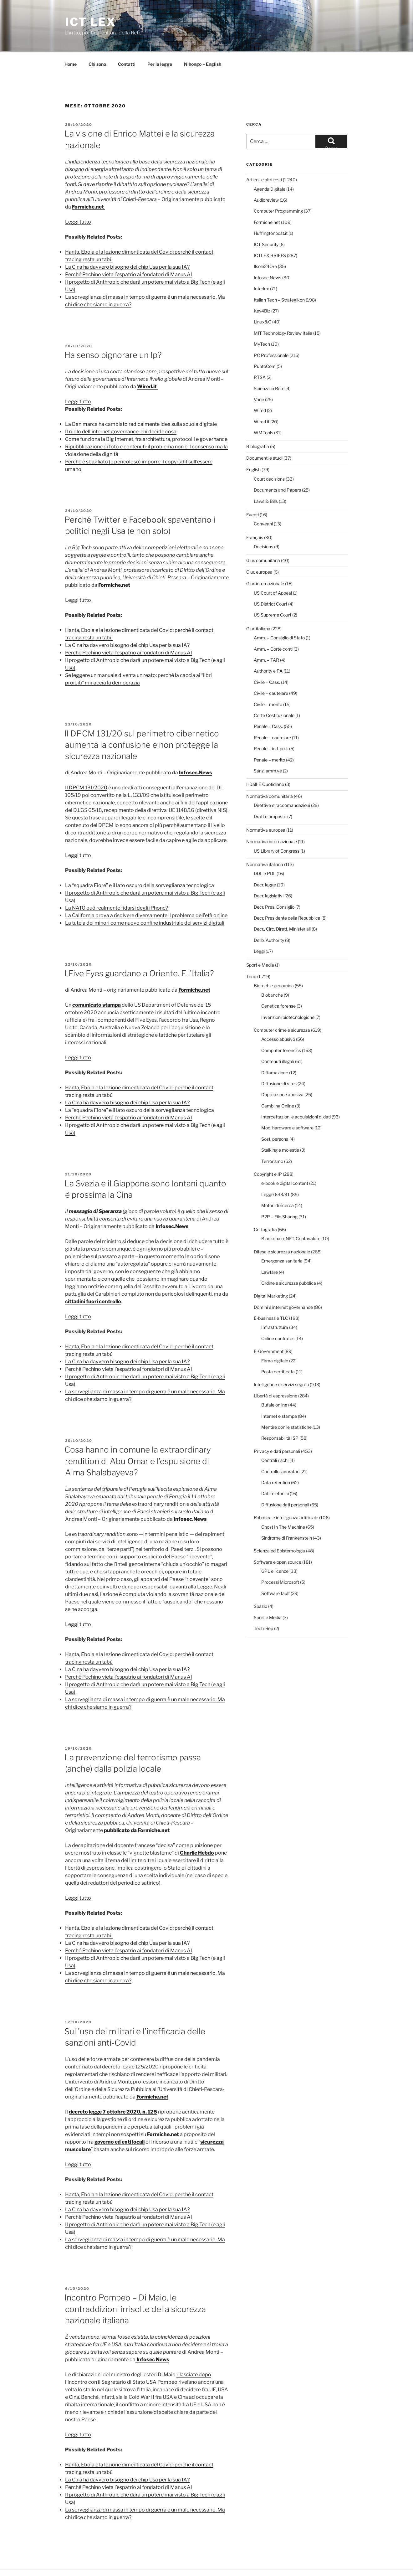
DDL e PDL (265, 850)
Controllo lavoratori (280, 1448)
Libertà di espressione (275, 1372)
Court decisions (269, 455)
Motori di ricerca (277, 1182)
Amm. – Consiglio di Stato (279, 614)
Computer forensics (281, 1027)
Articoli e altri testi (264, 156)
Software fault (275, 1569)
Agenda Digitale (269, 165)
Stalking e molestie (280, 1126)
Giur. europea (259, 548)
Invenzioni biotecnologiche (287, 993)
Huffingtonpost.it (271, 209)
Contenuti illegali (277, 1037)
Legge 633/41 (275, 1171)
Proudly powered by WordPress (122, 2561)
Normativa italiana (264, 841)
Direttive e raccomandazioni (282, 781)
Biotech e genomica (274, 962)
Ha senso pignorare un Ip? (113, 331)
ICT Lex (90, 22)
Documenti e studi (264, 434)
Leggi (259, 927)
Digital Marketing (271, 1272)
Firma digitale (274, 1337)
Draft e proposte (270, 793)
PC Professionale (271, 331)
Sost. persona (274, 1115)
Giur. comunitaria (263, 536)
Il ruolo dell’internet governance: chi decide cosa (120, 408)
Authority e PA (268, 647)
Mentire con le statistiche (286, 1403)
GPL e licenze (274, 1547)
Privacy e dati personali (277, 1427)
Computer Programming (278, 187)
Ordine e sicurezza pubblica (288, 1259)
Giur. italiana (258, 605)
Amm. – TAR (266, 636)
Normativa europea (265, 806)
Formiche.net (114, 562)
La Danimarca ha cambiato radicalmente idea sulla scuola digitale (141, 401)
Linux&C (262, 298)
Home (70, 40)
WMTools (263, 409)
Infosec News (267, 254)
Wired (260, 387)
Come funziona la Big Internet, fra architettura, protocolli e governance (146, 416)
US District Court (270, 580)
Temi (251, 953)
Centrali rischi (274, 1436)
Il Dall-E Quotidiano (265, 760)
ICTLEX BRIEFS (270, 232)
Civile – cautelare (271, 669)
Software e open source (277, 1538)
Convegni (263, 500)
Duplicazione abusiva (282, 1071)
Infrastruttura (274, 1303)
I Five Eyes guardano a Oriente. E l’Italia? (139, 950)
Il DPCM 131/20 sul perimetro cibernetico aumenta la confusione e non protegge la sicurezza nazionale (141, 721)
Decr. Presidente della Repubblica (287, 894)
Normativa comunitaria (269, 772)
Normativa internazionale (271, 818)
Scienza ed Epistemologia (279, 1527)
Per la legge (159, 40)
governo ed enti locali (119, 2118)
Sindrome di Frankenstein (286, 1514)
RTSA (260, 353)
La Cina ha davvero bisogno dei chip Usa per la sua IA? (127, 243)
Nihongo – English (202, 40)
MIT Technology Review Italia (283, 309)
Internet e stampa (279, 1392)
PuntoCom (265, 342)
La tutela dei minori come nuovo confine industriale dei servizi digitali (144, 899)
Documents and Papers (277, 466)
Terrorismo (272, 1137)
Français (254, 514)
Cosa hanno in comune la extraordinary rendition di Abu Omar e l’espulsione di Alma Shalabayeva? (137, 1437)
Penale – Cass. (268, 702)
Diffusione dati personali (285, 1481)
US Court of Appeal (273, 569)
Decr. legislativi (268, 872)
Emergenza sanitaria (282, 1237)
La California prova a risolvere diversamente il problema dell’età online (146, 892)
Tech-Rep (263, 1605)
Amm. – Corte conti (273, 625)
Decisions (263, 523)
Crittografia (265, 1206)
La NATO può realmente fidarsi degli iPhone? (116, 884)
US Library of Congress (276, 827)
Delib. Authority (269, 916)
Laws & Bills (266, 477)
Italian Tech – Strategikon (279, 276)
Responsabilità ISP (279, 1414)
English (253, 446)
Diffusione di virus (279, 1060)
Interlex (261, 265)
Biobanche (272, 971)
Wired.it (261, 398)
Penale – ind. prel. (271, 725)
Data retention (275, 1459)
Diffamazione (274, 1049)
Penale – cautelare (272, 714)
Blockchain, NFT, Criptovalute (290, 1215)
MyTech (262, 320)
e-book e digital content (284, 1159)
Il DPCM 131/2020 (86, 764)
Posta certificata (278, 1348)
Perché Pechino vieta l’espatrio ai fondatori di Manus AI (128, 251)
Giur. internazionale (265, 560)
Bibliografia (257, 423)
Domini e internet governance (283, 1283)
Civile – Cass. (267, 658)
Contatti (126, 40)
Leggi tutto (78, 198)
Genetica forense (278, 982)
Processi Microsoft (280, 1558)
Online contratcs (277, 1315)
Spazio (260, 1582)
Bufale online (274, 1381)
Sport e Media (260, 941)
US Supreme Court (272, 591)
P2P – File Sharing (279, 1193)
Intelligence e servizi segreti (281, 1361)
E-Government (268, 1327)
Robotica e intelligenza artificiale (286, 1494)
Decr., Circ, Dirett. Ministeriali (282, 905)
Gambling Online (277, 1082)
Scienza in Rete (269, 365)
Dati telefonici (275, 1470)
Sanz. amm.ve (268, 747)
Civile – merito (268, 681)
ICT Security (266, 221)
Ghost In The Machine (283, 1503)
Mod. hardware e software (287, 1104)
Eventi (252, 491)
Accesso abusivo (278, 1015)
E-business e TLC (271, 1294)
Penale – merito (269, 736)
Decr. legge (265, 861)
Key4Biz (262, 287)
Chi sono (97, 40)
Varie (259, 376)
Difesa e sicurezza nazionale (282, 1228)
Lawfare (269, 1248)
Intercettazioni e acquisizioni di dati (296, 1093)
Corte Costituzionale (274, 691)
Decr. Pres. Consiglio (274, 883)
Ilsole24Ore (265, 242)
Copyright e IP (268, 1150)
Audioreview (266, 176)
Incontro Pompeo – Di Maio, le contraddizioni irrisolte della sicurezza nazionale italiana (135, 2285)
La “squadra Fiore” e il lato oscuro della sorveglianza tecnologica (139, 862)
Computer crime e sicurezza (282, 1006)
